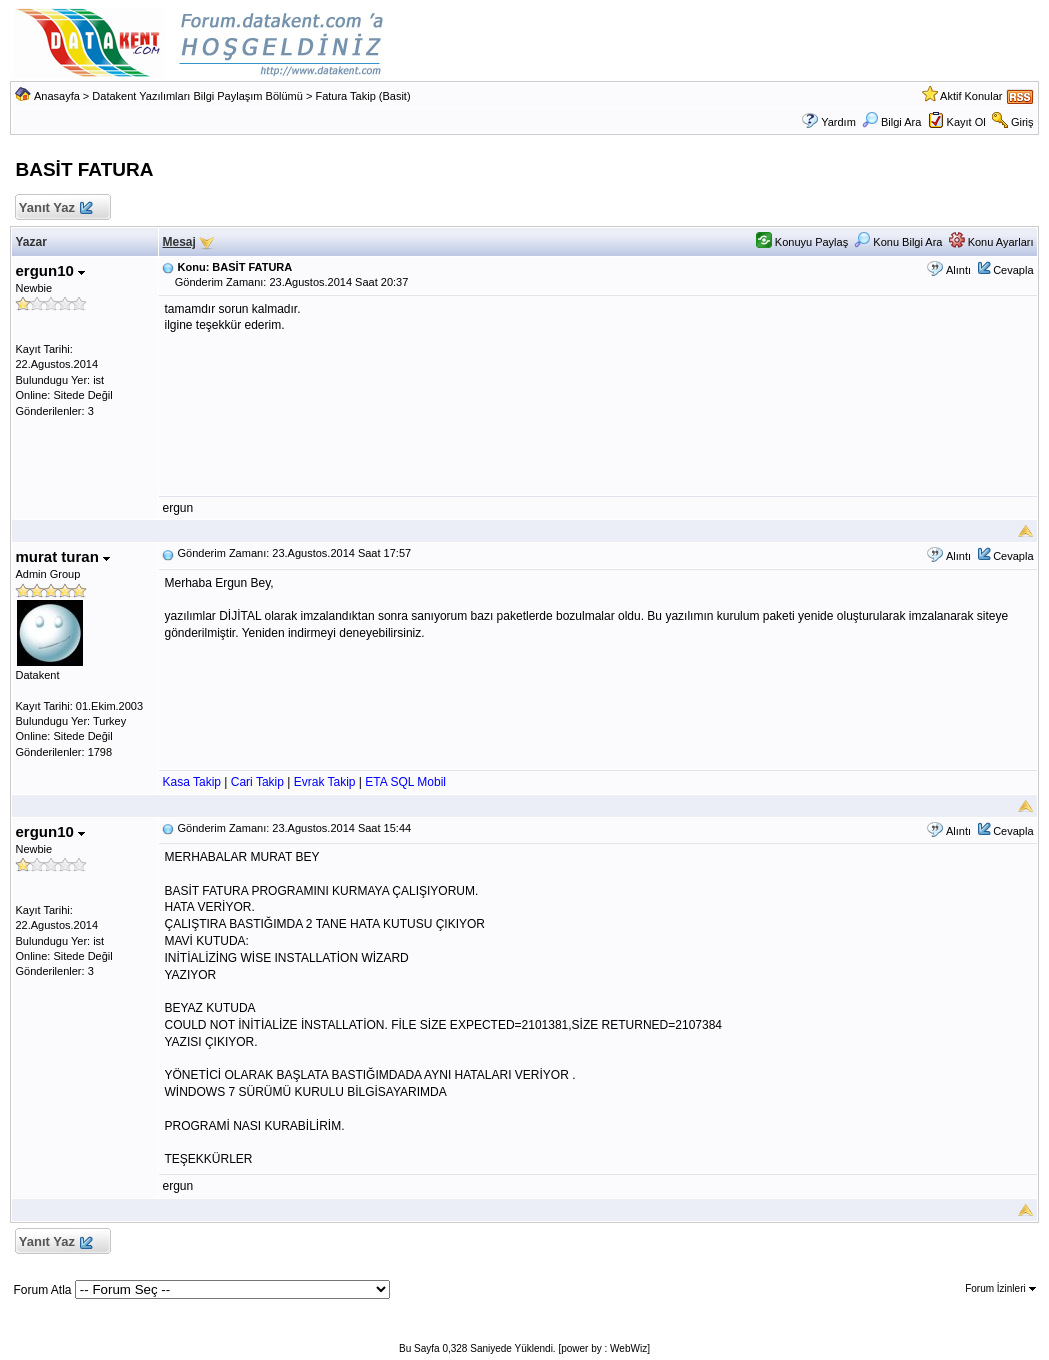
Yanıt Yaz (54, 208)
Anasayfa (57, 96)
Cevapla (1013, 270)
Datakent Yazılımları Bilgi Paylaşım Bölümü (197, 96)
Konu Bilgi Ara (898, 242)
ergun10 (50, 270)
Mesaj (178, 242)
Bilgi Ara (891, 122)
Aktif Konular (971, 96)
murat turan (62, 556)
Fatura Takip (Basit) (362, 96)
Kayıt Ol (966, 122)
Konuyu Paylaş (802, 242)
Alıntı (958, 270)
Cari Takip (257, 782)
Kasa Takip (191, 782)
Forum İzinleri (1000, 1288)
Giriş (1022, 122)
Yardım (838, 122)
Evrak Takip (325, 782)
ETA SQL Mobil (405, 782)
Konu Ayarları (991, 242)
